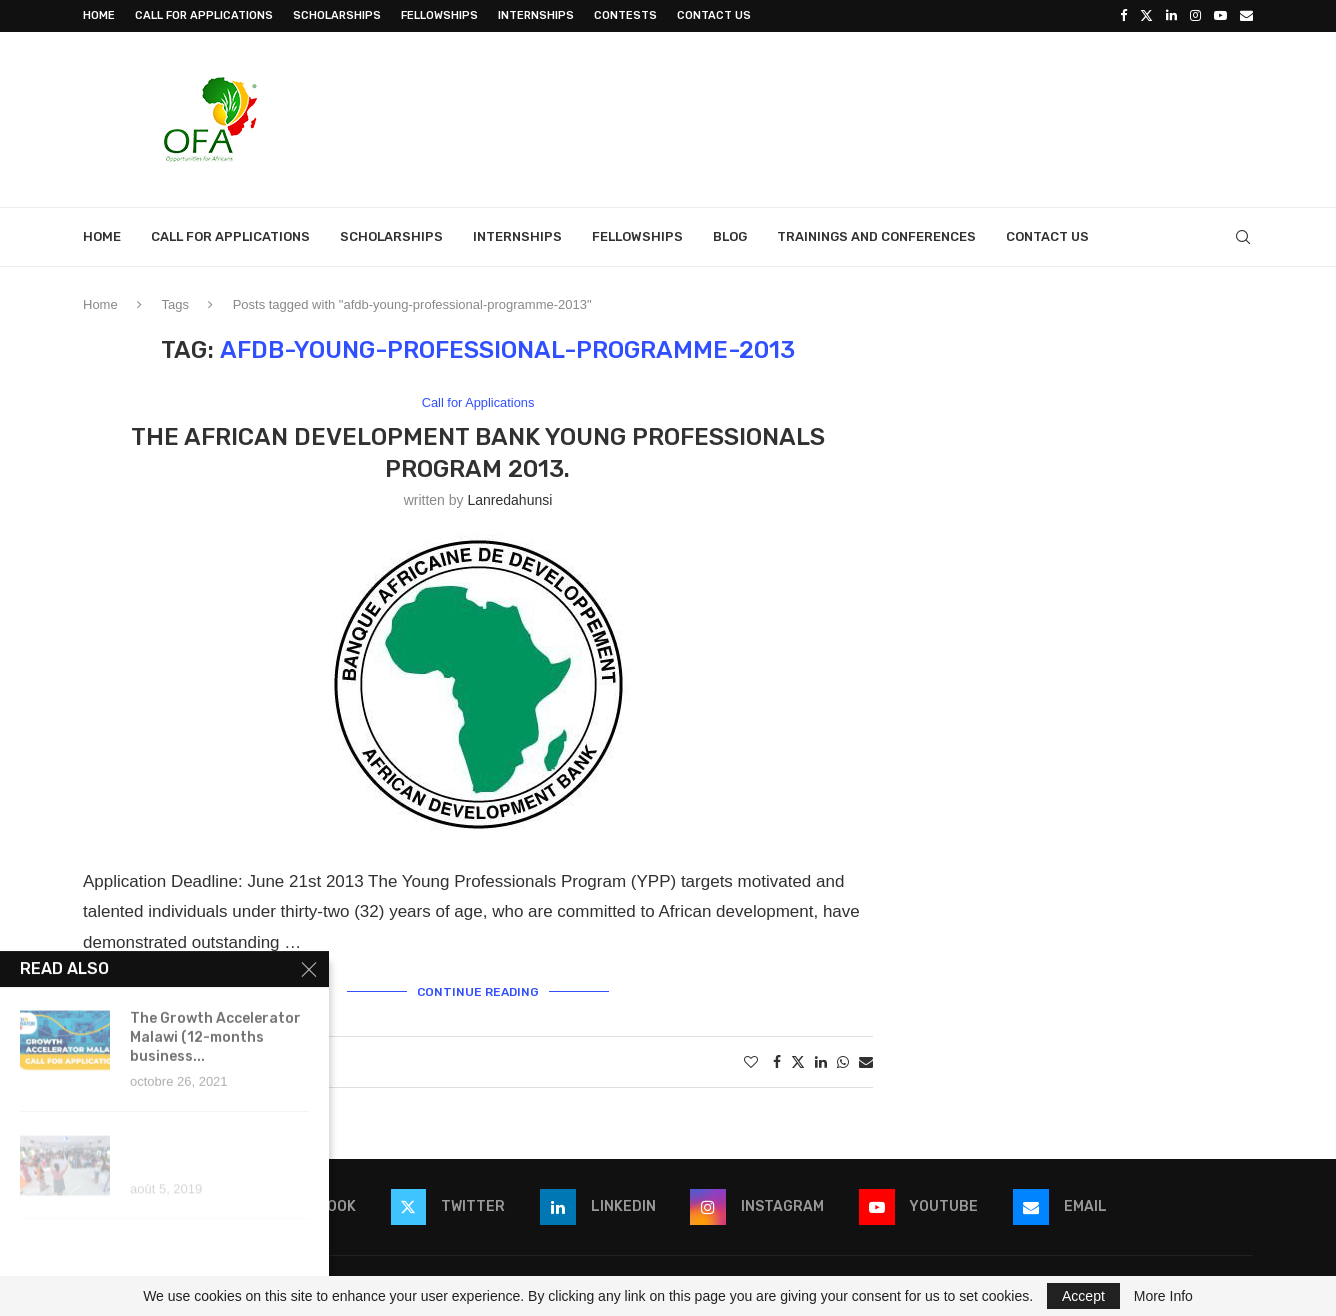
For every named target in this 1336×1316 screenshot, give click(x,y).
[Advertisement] (889, 117)
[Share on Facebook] (777, 1062)
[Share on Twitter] (798, 1061)
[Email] (1246, 16)
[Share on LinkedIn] (821, 1062)
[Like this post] (751, 1062)
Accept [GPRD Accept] (1083, 1296)
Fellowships (439, 15)
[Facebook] (1123, 16)
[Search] (1243, 237)
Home (99, 15)
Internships (536, 15)
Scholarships (337, 15)
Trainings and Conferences (876, 236)
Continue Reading (478, 992)
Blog (730, 236)
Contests (625, 15)
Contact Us (714, 15)
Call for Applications (204, 15)
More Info (1163, 1296)
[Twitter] (1146, 16)
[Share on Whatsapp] (843, 1062)
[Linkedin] (1171, 16)
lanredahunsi (509, 500)
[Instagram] (1195, 16)
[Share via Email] (866, 1062)
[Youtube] (1220, 16)
